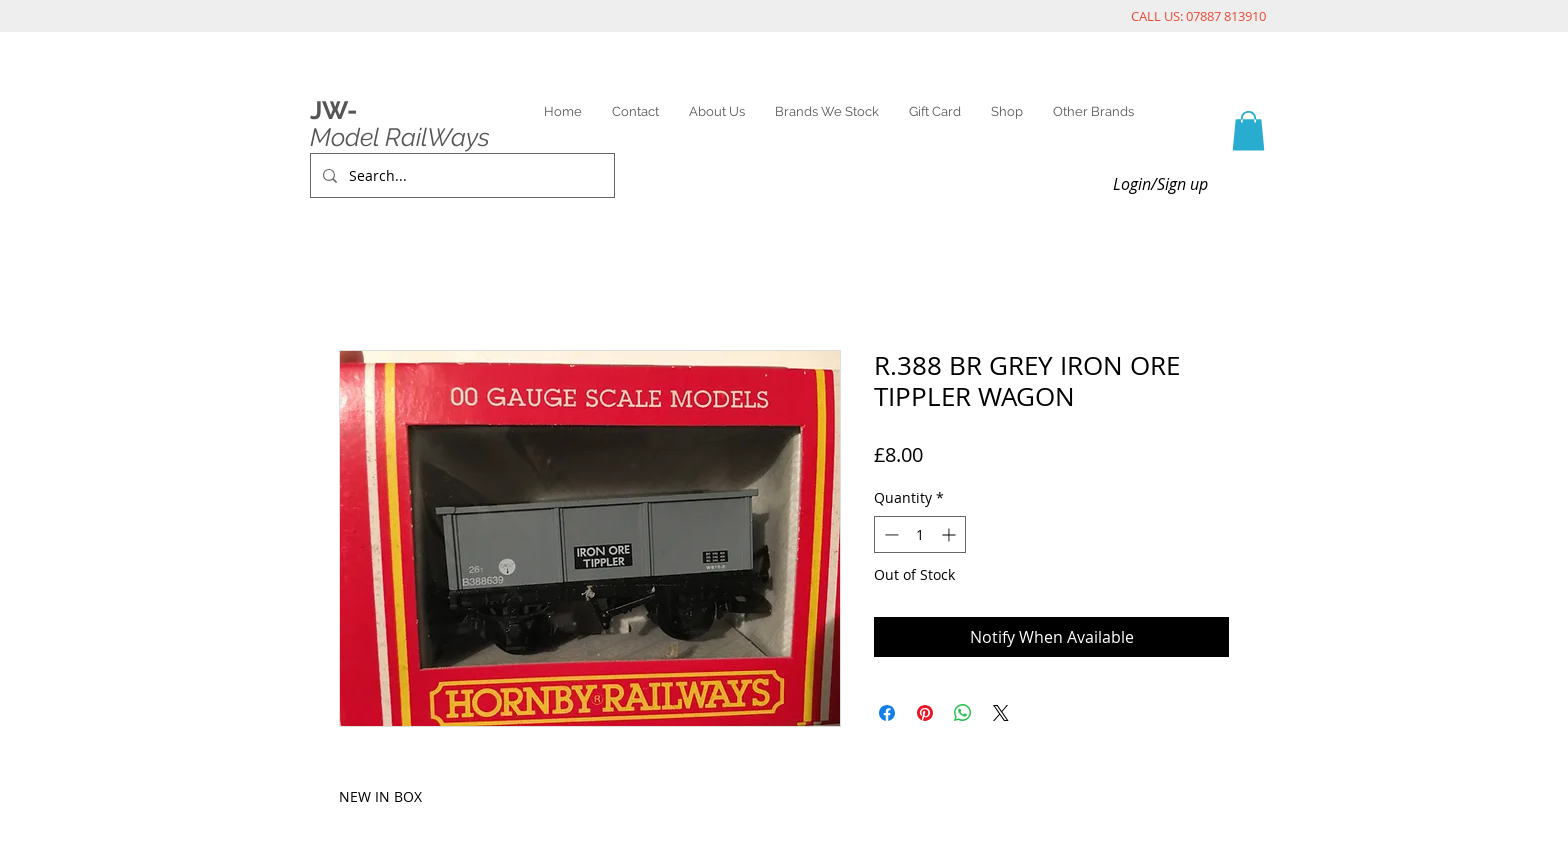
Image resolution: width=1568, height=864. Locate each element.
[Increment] (950, 534)
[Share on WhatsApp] (963, 713)
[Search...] (460, 175)
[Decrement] (889, 534)
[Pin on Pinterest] (925, 713)
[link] (1248, 130)
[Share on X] (1001, 713)
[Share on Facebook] (887, 713)
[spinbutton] (920, 534)
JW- (333, 110)
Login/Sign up (1160, 184)
